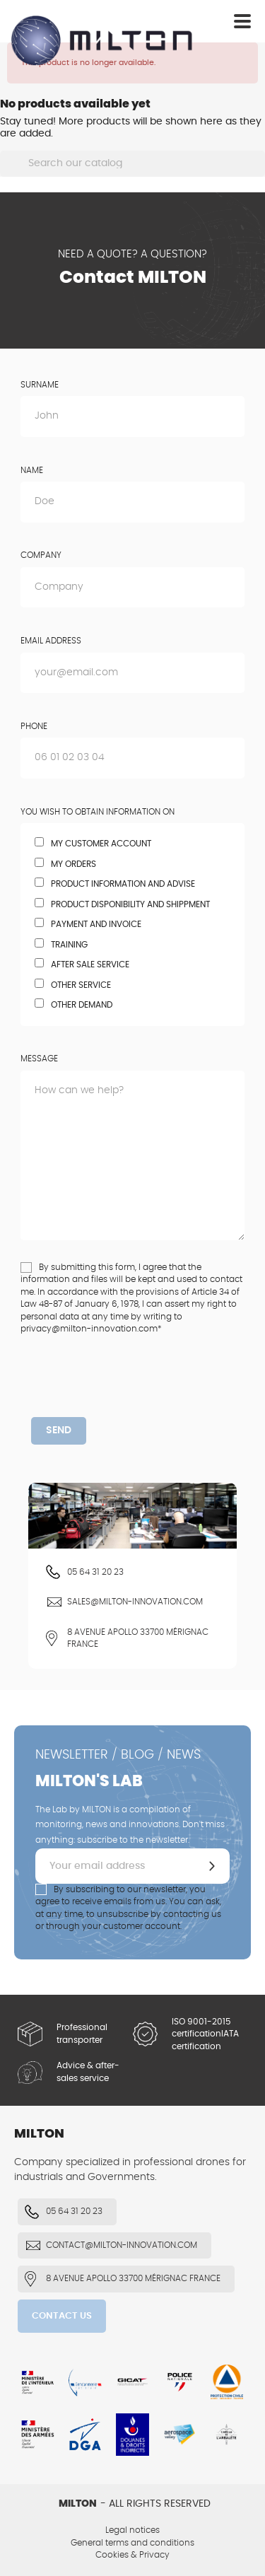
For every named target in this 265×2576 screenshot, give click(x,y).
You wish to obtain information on (97, 812)
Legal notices (132, 2530)
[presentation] (138, 1389)
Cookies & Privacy (132, 2555)
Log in (197, 22)
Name (31, 470)
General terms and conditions (132, 2543)
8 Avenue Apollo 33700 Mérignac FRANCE (137, 1638)
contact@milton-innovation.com (121, 2245)
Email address (50, 640)
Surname (39, 384)
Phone (33, 726)
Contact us (62, 2316)
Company (40, 555)
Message (39, 1058)
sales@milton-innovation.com (135, 1601)
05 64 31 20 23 (95, 1572)
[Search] (132, 164)
